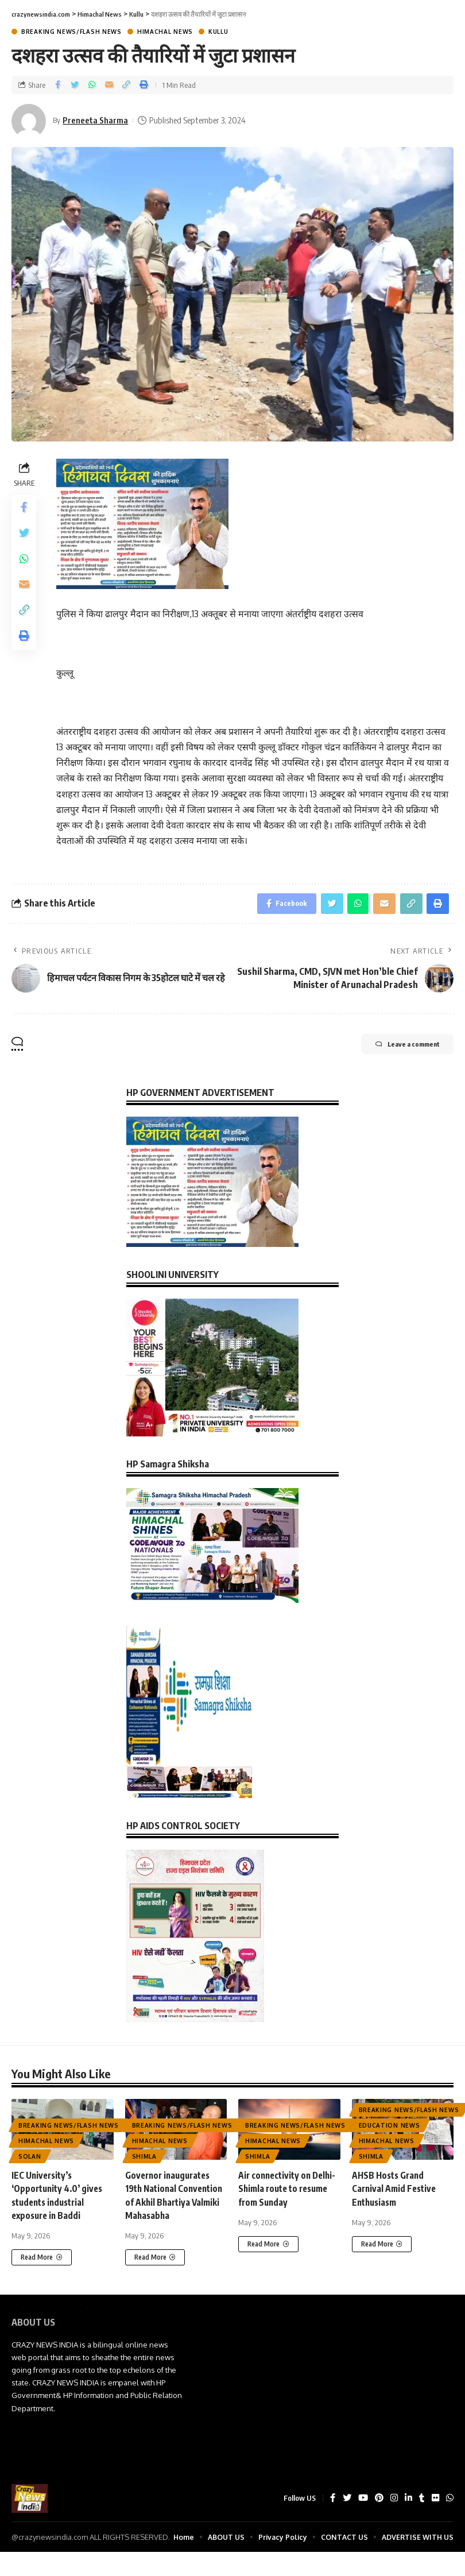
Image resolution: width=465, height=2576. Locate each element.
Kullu (218, 31)
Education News (389, 2128)
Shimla (144, 2159)
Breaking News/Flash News (71, 31)
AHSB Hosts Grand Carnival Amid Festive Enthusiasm (396, 2191)
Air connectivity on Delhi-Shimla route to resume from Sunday (282, 2191)
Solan (29, 2159)
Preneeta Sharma (97, 120)
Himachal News (165, 31)
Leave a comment (396, 1047)
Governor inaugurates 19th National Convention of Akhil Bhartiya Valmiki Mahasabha (170, 2204)
